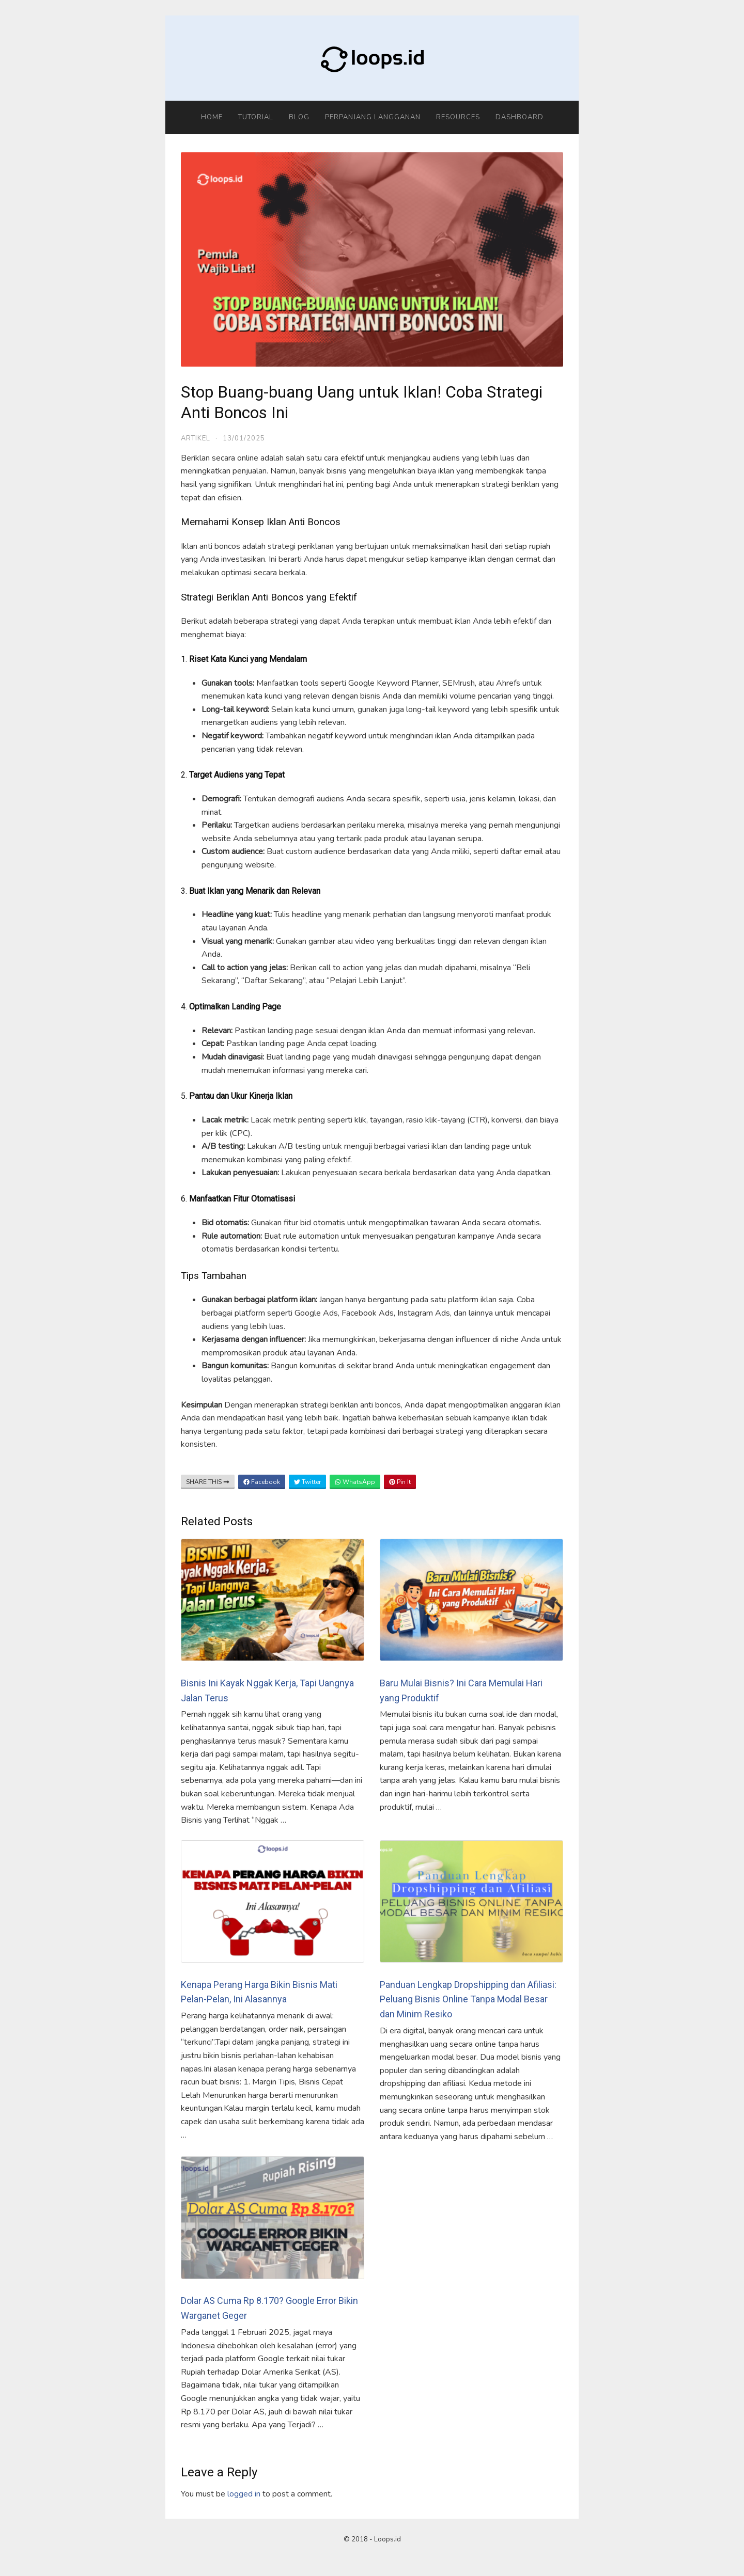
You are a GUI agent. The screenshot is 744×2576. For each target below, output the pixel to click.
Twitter (307, 1482)
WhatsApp (355, 1482)
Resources (458, 117)
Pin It (400, 1482)
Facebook (261, 1482)
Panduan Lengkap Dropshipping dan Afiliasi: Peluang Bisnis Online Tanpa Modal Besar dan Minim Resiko (468, 1999)
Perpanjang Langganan (373, 117)
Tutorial (255, 117)
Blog (299, 117)
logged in (243, 2494)
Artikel (195, 438)
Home (212, 117)
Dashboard (519, 117)
